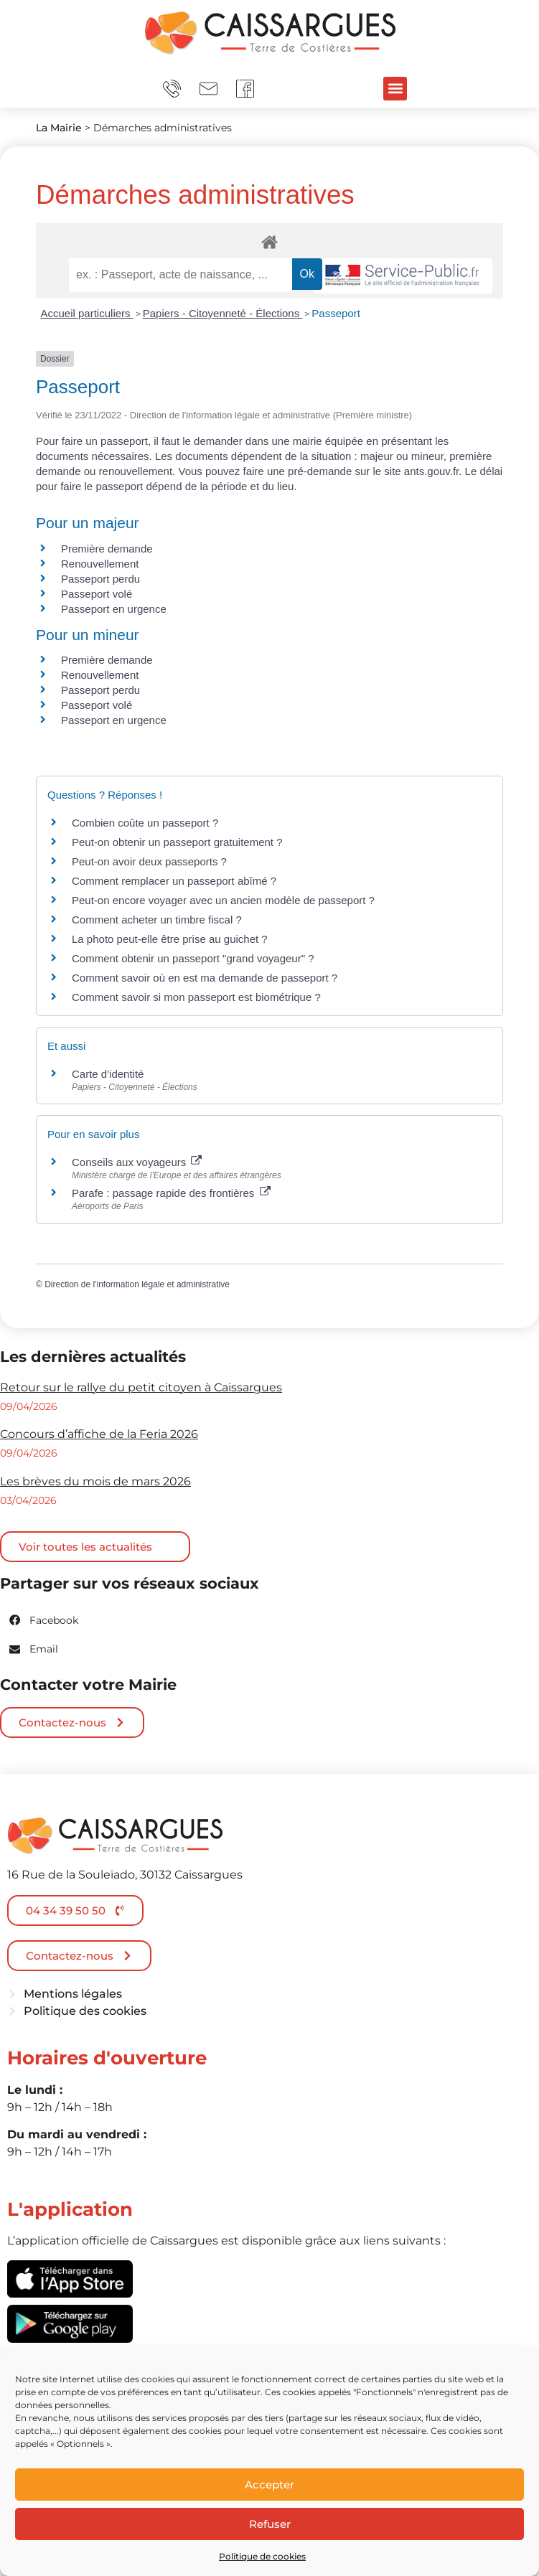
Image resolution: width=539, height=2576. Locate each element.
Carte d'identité (108, 1074)
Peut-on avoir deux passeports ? (149, 861)
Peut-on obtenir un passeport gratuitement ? (177, 842)
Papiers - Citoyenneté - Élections (223, 313)
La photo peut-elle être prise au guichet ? (170, 939)
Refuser (270, 2524)
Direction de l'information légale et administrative (137, 1284)
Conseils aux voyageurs (137, 1162)
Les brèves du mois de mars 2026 (95, 1481)
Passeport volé (96, 594)
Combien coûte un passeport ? (145, 823)
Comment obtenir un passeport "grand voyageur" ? (193, 958)
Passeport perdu (100, 579)
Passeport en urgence (114, 609)
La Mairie (59, 127)
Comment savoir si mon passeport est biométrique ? (196, 997)
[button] (395, 88)
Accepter (269, 2484)
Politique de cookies (262, 2556)
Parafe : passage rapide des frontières (171, 1193)
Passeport (335, 313)
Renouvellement (100, 564)
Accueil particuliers (87, 313)
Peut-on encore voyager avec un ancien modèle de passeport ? (223, 900)
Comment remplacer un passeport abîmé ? (174, 881)
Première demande (107, 548)
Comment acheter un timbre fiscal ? (157, 919)
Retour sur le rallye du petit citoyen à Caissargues (141, 1387)
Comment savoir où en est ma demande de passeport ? (204, 978)
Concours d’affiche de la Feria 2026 (99, 1434)
